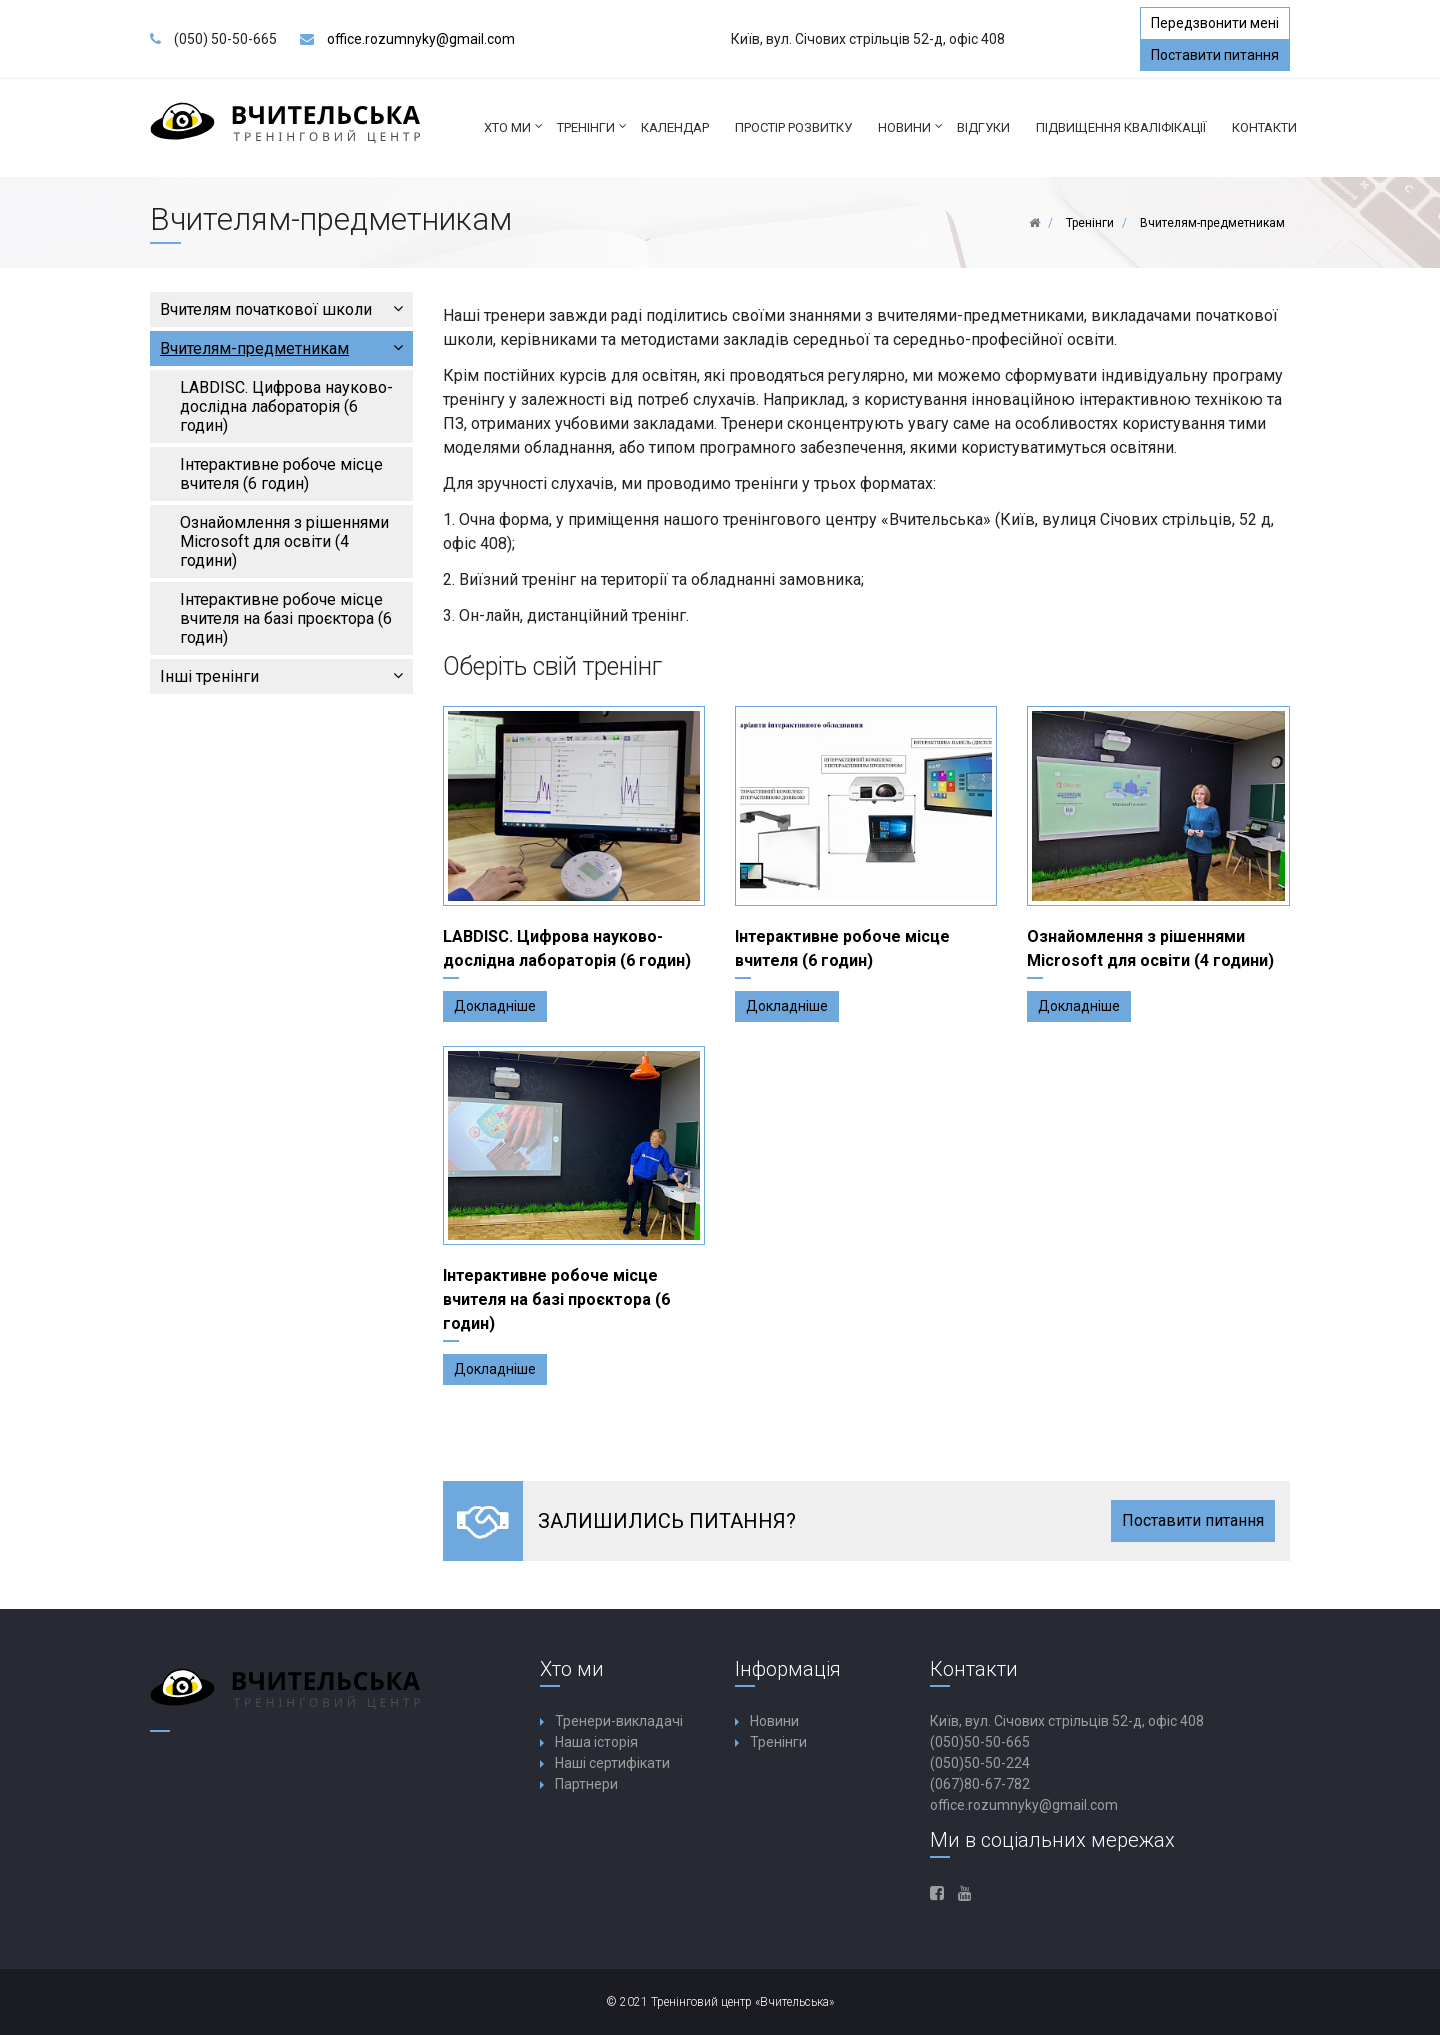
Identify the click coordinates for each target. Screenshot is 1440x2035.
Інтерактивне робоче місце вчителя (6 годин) (281, 474)
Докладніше (495, 1006)
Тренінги (592, 135)
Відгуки (983, 127)
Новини (911, 135)
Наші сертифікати (612, 1763)
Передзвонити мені (1215, 23)
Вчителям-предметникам (281, 348)
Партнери (586, 1784)
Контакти (1264, 127)
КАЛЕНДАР (675, 127)
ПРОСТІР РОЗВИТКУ (793, 127)
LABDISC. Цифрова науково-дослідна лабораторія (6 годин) (286, 406)
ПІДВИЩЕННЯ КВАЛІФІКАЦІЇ (1121, 127)
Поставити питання (1215, 55)
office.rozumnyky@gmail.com (421, 39)
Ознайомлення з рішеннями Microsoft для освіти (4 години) (284, 541)
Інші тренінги (281, 676)
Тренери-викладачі (619, 1721)
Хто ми (514, 135)
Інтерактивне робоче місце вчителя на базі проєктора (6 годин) (286, 618)
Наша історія (596, 1742)
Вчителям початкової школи (281, 309)
